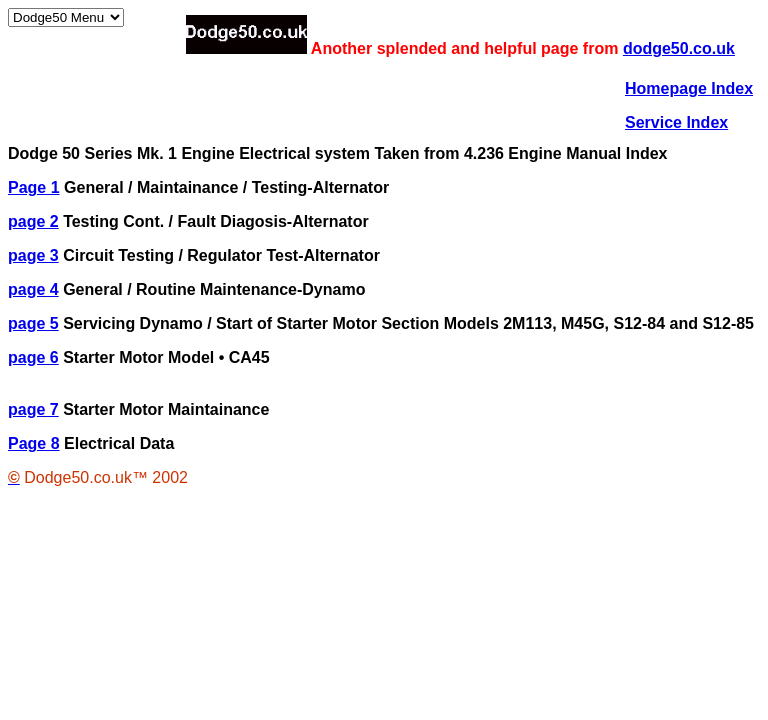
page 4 (33, 289)
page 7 (33, 409)
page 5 (33, 323)
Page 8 (34, 443)
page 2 (33, 221)
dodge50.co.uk (679, 48)
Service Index (676, 122)
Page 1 (34, 187)
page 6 (33, 357)
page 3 (33, 255)
